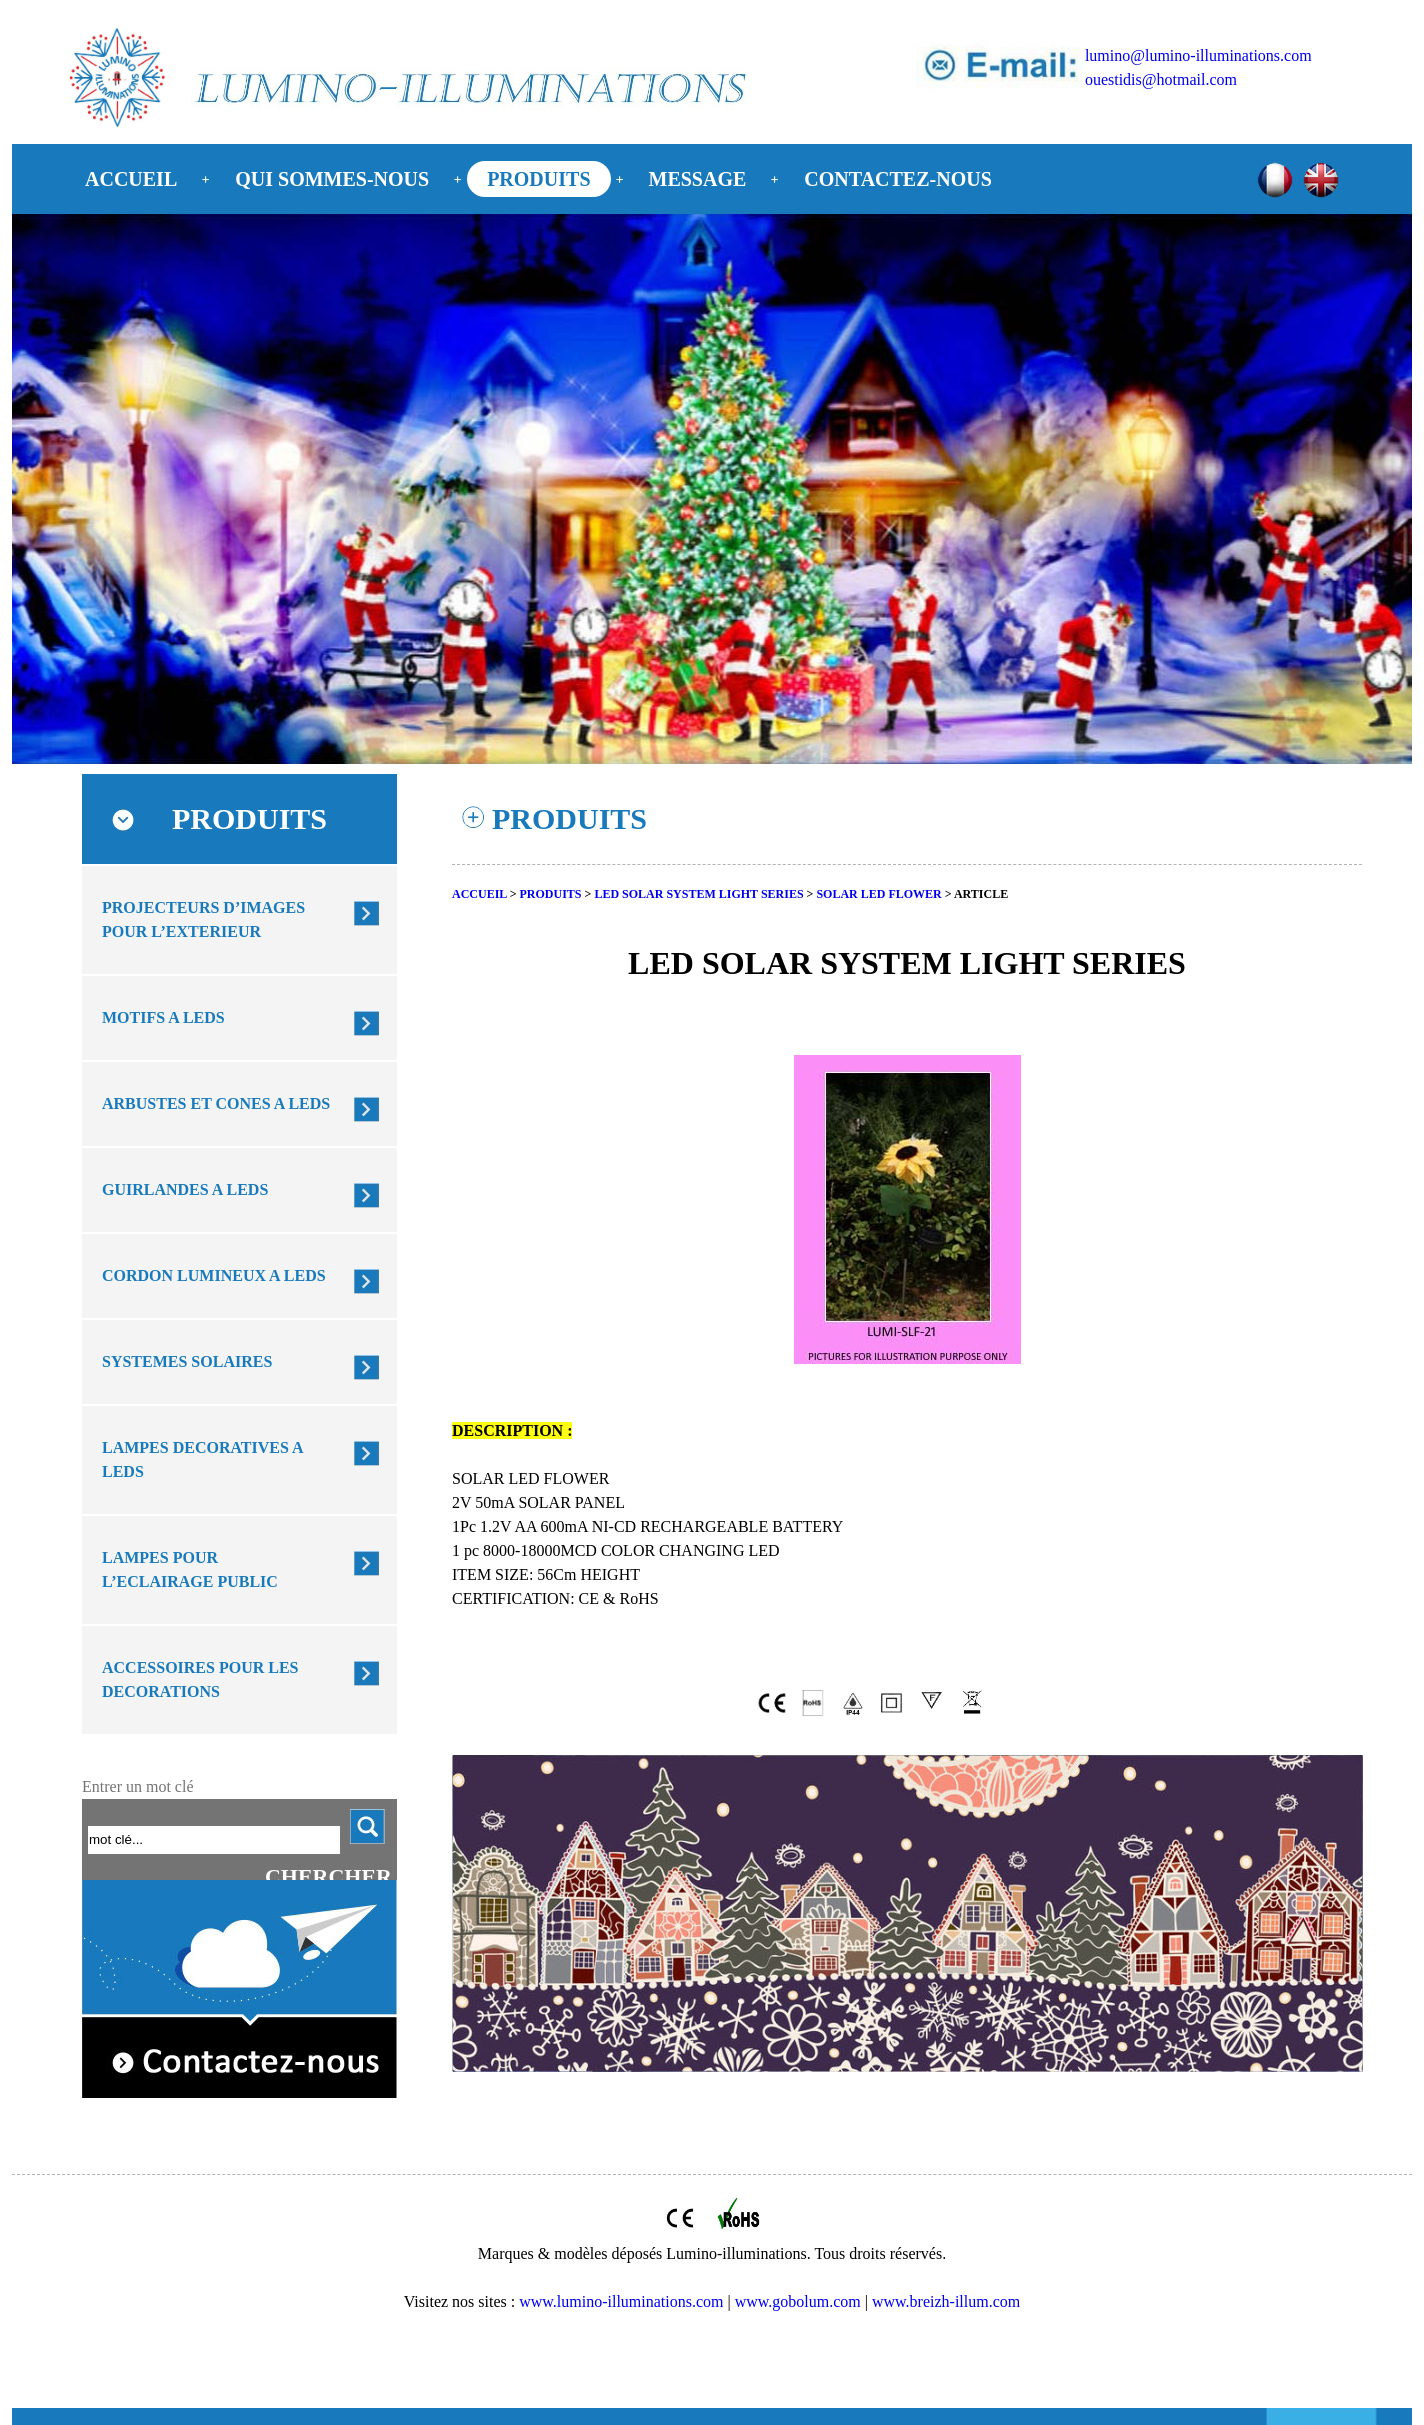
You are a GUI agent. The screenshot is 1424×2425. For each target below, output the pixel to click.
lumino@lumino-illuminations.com (1198, 55)
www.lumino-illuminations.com (621, 2301)
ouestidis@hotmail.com (1161, 79)
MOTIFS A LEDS (163, 1017)
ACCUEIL (131, 179)
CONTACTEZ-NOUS (897, 179)
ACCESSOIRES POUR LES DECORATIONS (200, 1679)
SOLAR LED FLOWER (878, 894)
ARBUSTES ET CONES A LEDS (216, 1103)
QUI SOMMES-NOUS (332, 179)
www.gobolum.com (798, 2301)
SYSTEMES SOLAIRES (187, 1361)
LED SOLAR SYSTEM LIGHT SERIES (698, 894)
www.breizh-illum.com (946, 2301)
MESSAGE (698, 179)
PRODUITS (538, 179)
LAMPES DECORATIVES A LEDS (203, 1459)
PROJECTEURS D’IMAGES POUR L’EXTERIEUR (203, 919)
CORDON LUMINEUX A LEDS (214, 1275)
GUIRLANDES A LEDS (185, 1189)
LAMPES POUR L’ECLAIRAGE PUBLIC (190, 1569)
